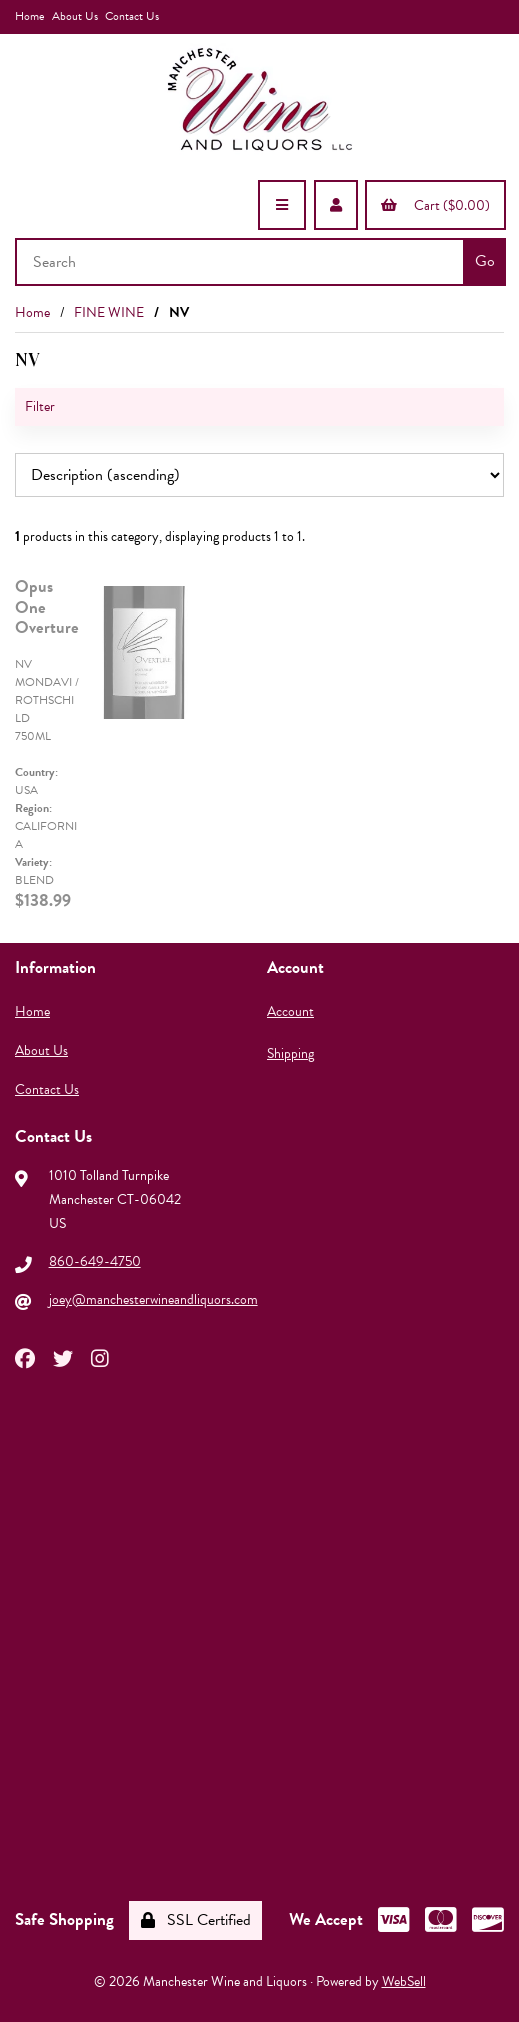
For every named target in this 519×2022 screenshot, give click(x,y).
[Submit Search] (484, 262)
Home (29, 16)
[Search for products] (241, 262)
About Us (75, 16)
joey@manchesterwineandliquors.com (153, 1299)
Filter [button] (40, 406)
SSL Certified (196, 1920)
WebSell (404, 1981)
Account (290, 1011)
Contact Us (132, 16)
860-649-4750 (95, 1261)
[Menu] (282, 205)
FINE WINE (109, 312)
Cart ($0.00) (435, 205)
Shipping (290, 1053)
